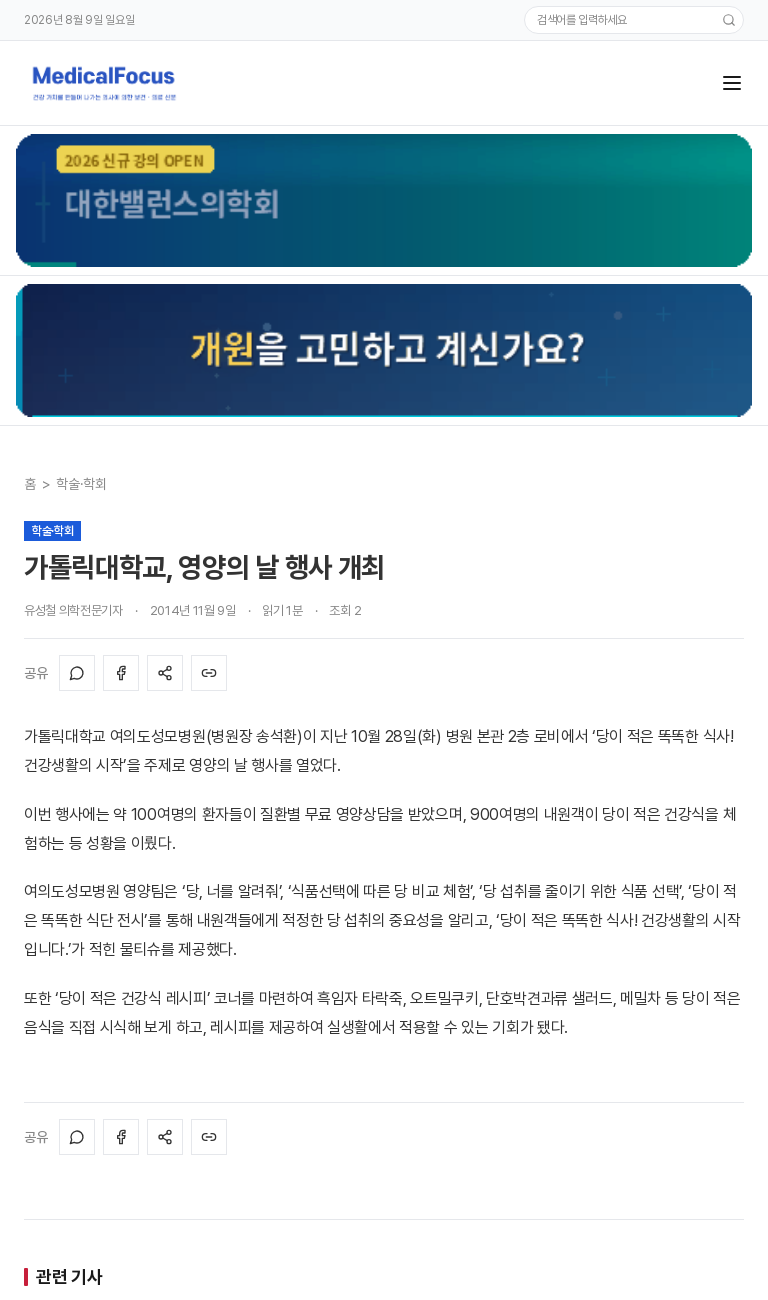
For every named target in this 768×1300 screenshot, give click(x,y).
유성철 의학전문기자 (73, 610)
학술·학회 (81, 484)
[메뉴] (732, 83)
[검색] (729, 20)
